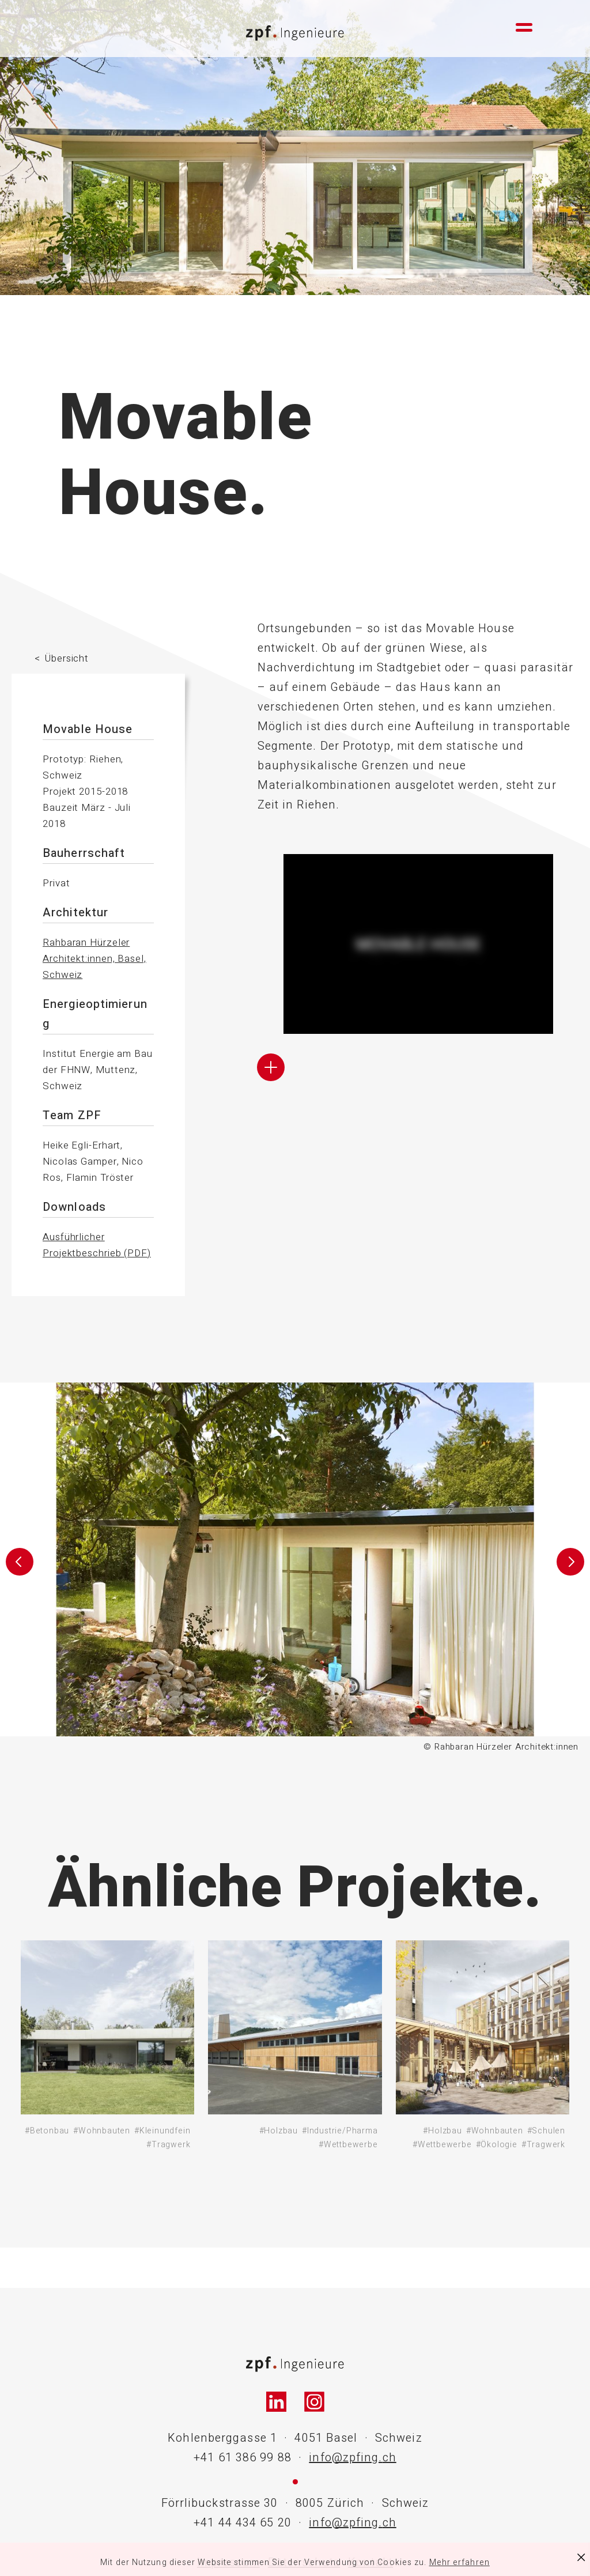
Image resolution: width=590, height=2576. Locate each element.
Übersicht (67, 658)
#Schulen (546, 2131)
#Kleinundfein (162, 2131)
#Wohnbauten (101, 2131)
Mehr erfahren (459, 2562)
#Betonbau (47, 2131)
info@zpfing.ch (352, 2457)
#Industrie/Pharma (340, 2131)
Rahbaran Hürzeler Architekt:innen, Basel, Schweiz (94, 958)
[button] (19, 1568)
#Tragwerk (168, 2145)
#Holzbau (278, 2131)
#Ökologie (496, 2145)
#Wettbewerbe (348, 2145)
